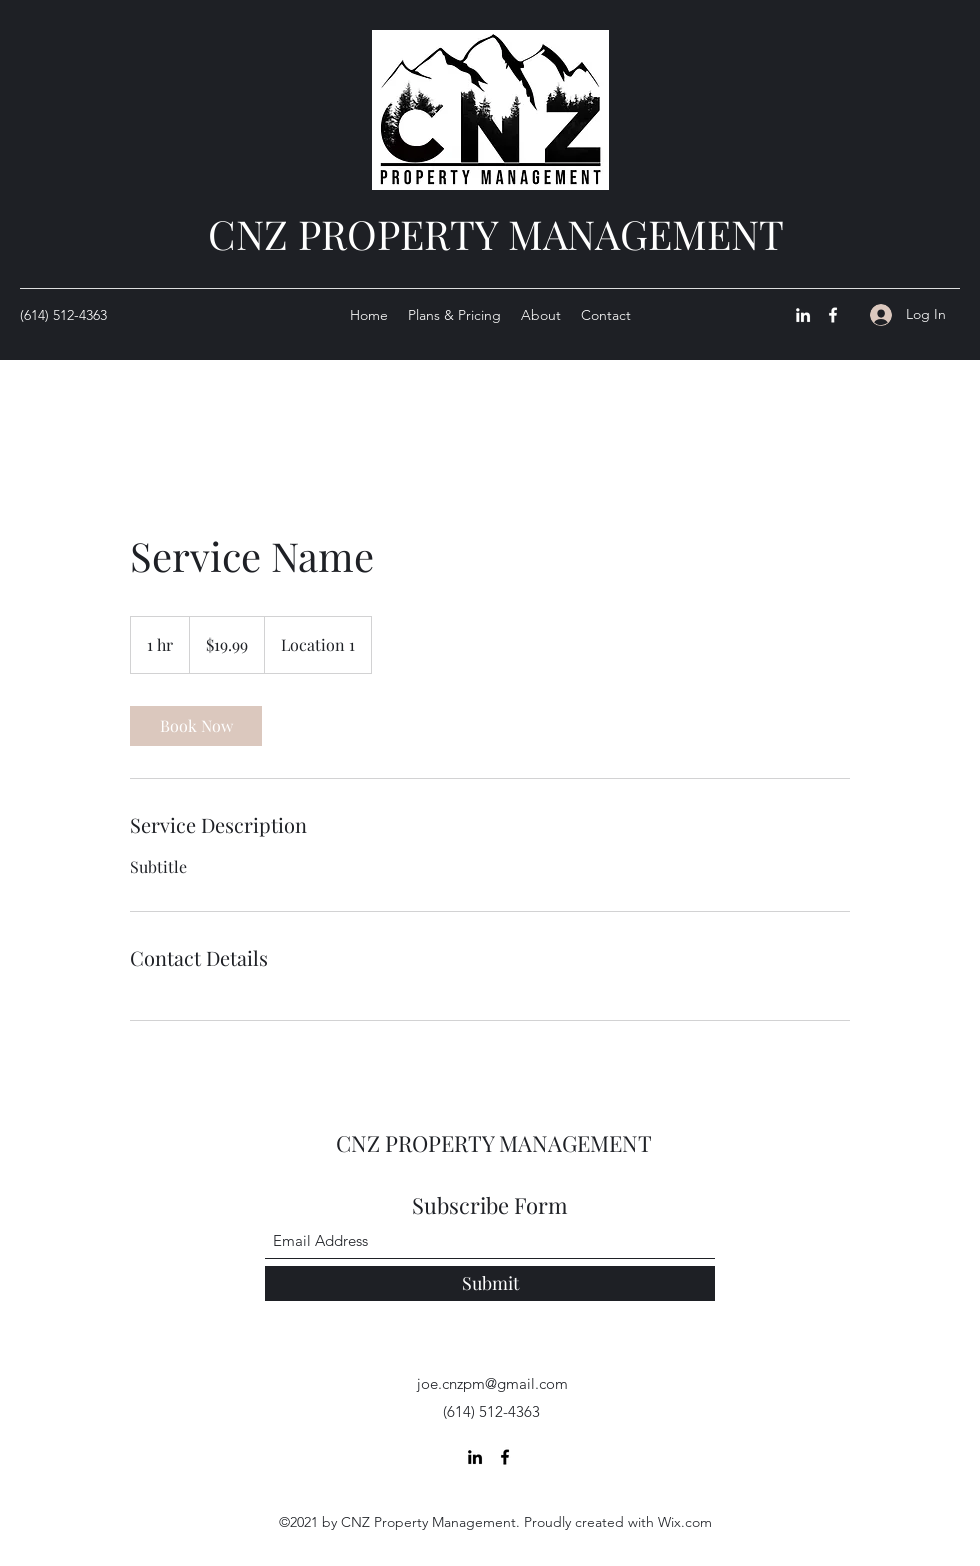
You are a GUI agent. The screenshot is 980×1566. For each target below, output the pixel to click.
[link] (196, 726)
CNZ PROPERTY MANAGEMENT (496, 233)
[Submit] (490, 1283)
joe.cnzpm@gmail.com (492, 1383)
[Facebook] (833, 315)
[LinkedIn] (803, 315)
